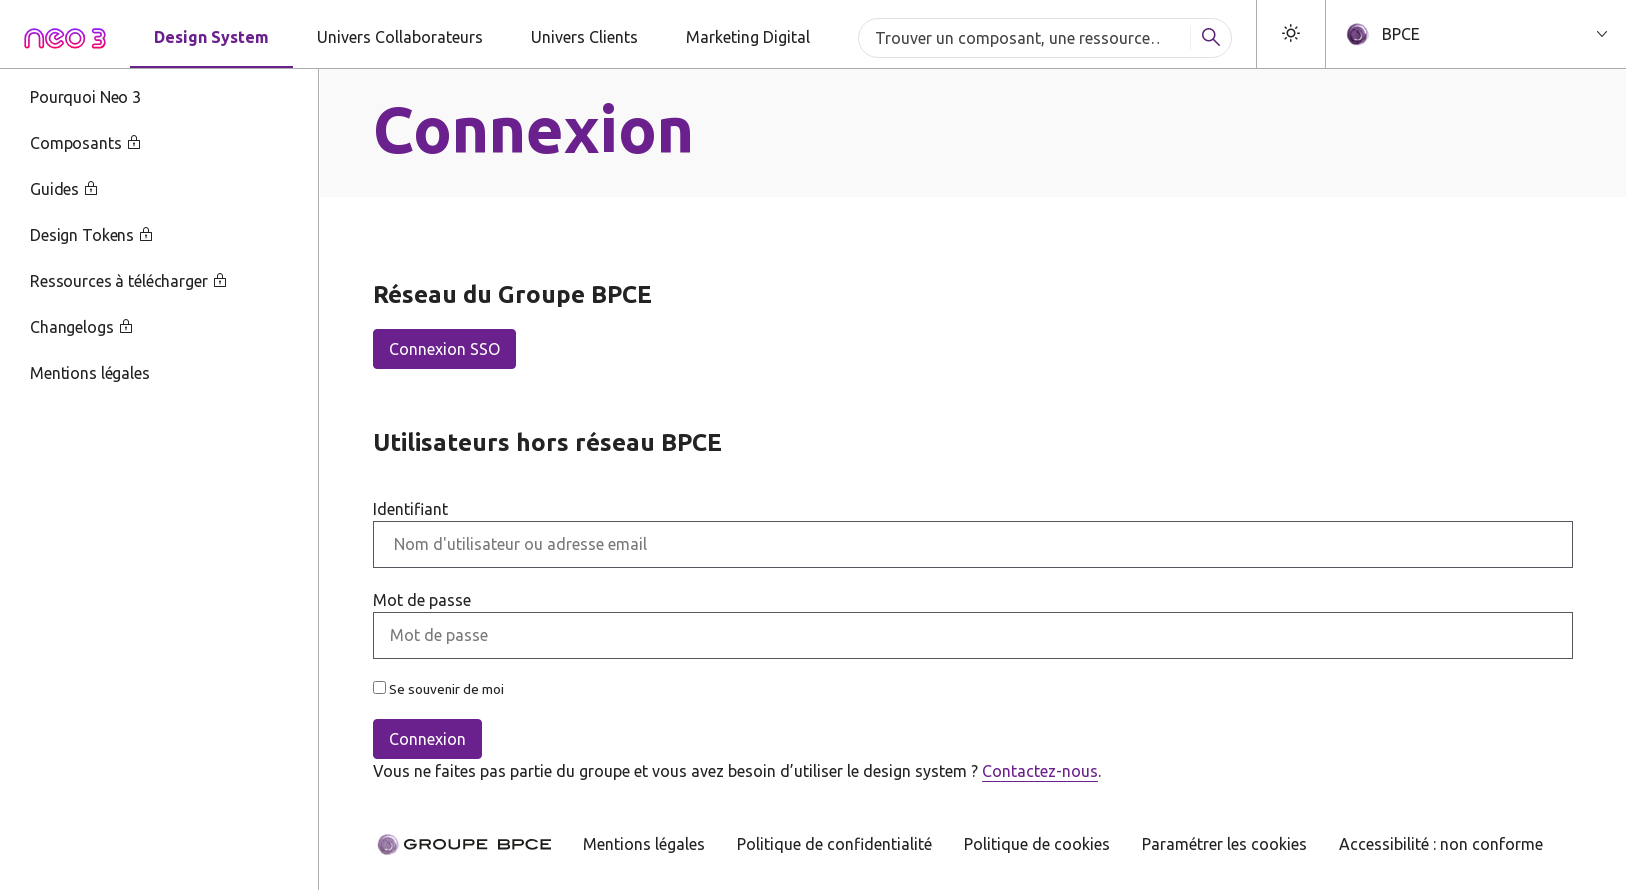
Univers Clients (584, 37)
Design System (211, 37)
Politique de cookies (1037, 844)
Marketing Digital (748, 37)
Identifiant (410, 509)
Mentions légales (644, 844)
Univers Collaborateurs (400, 37)
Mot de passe (422, 600)
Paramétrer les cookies (1224, 844)
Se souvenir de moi (438, 689)
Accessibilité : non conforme (1441, 844)
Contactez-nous (1040, 771)
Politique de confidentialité (834, 844)
